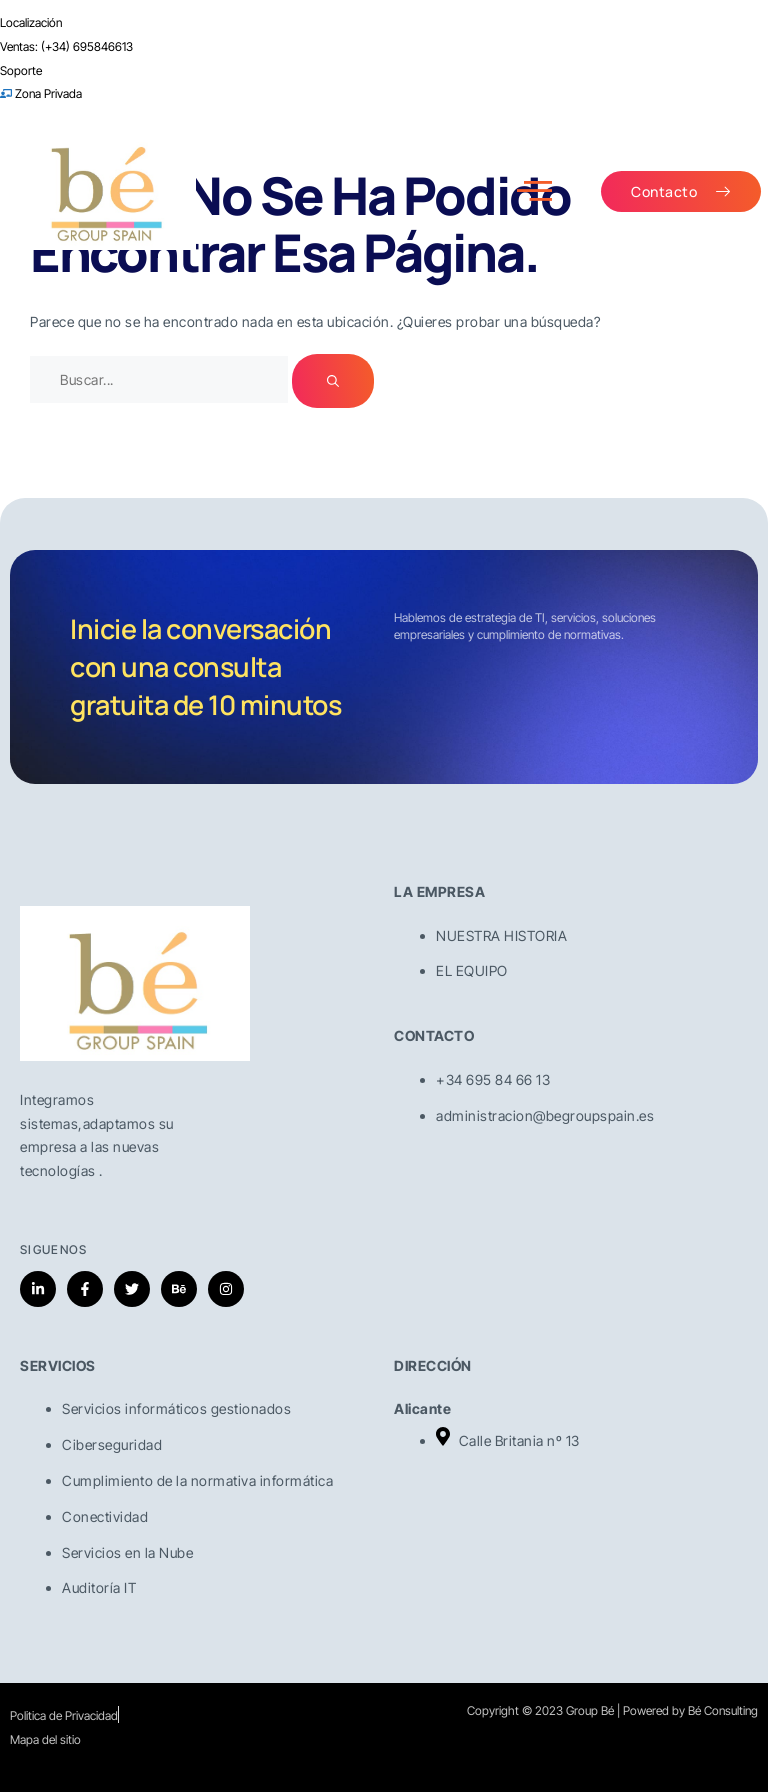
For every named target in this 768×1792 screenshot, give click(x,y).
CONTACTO (434, 1035)
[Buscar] (333, 381)
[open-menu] (535, 191)
